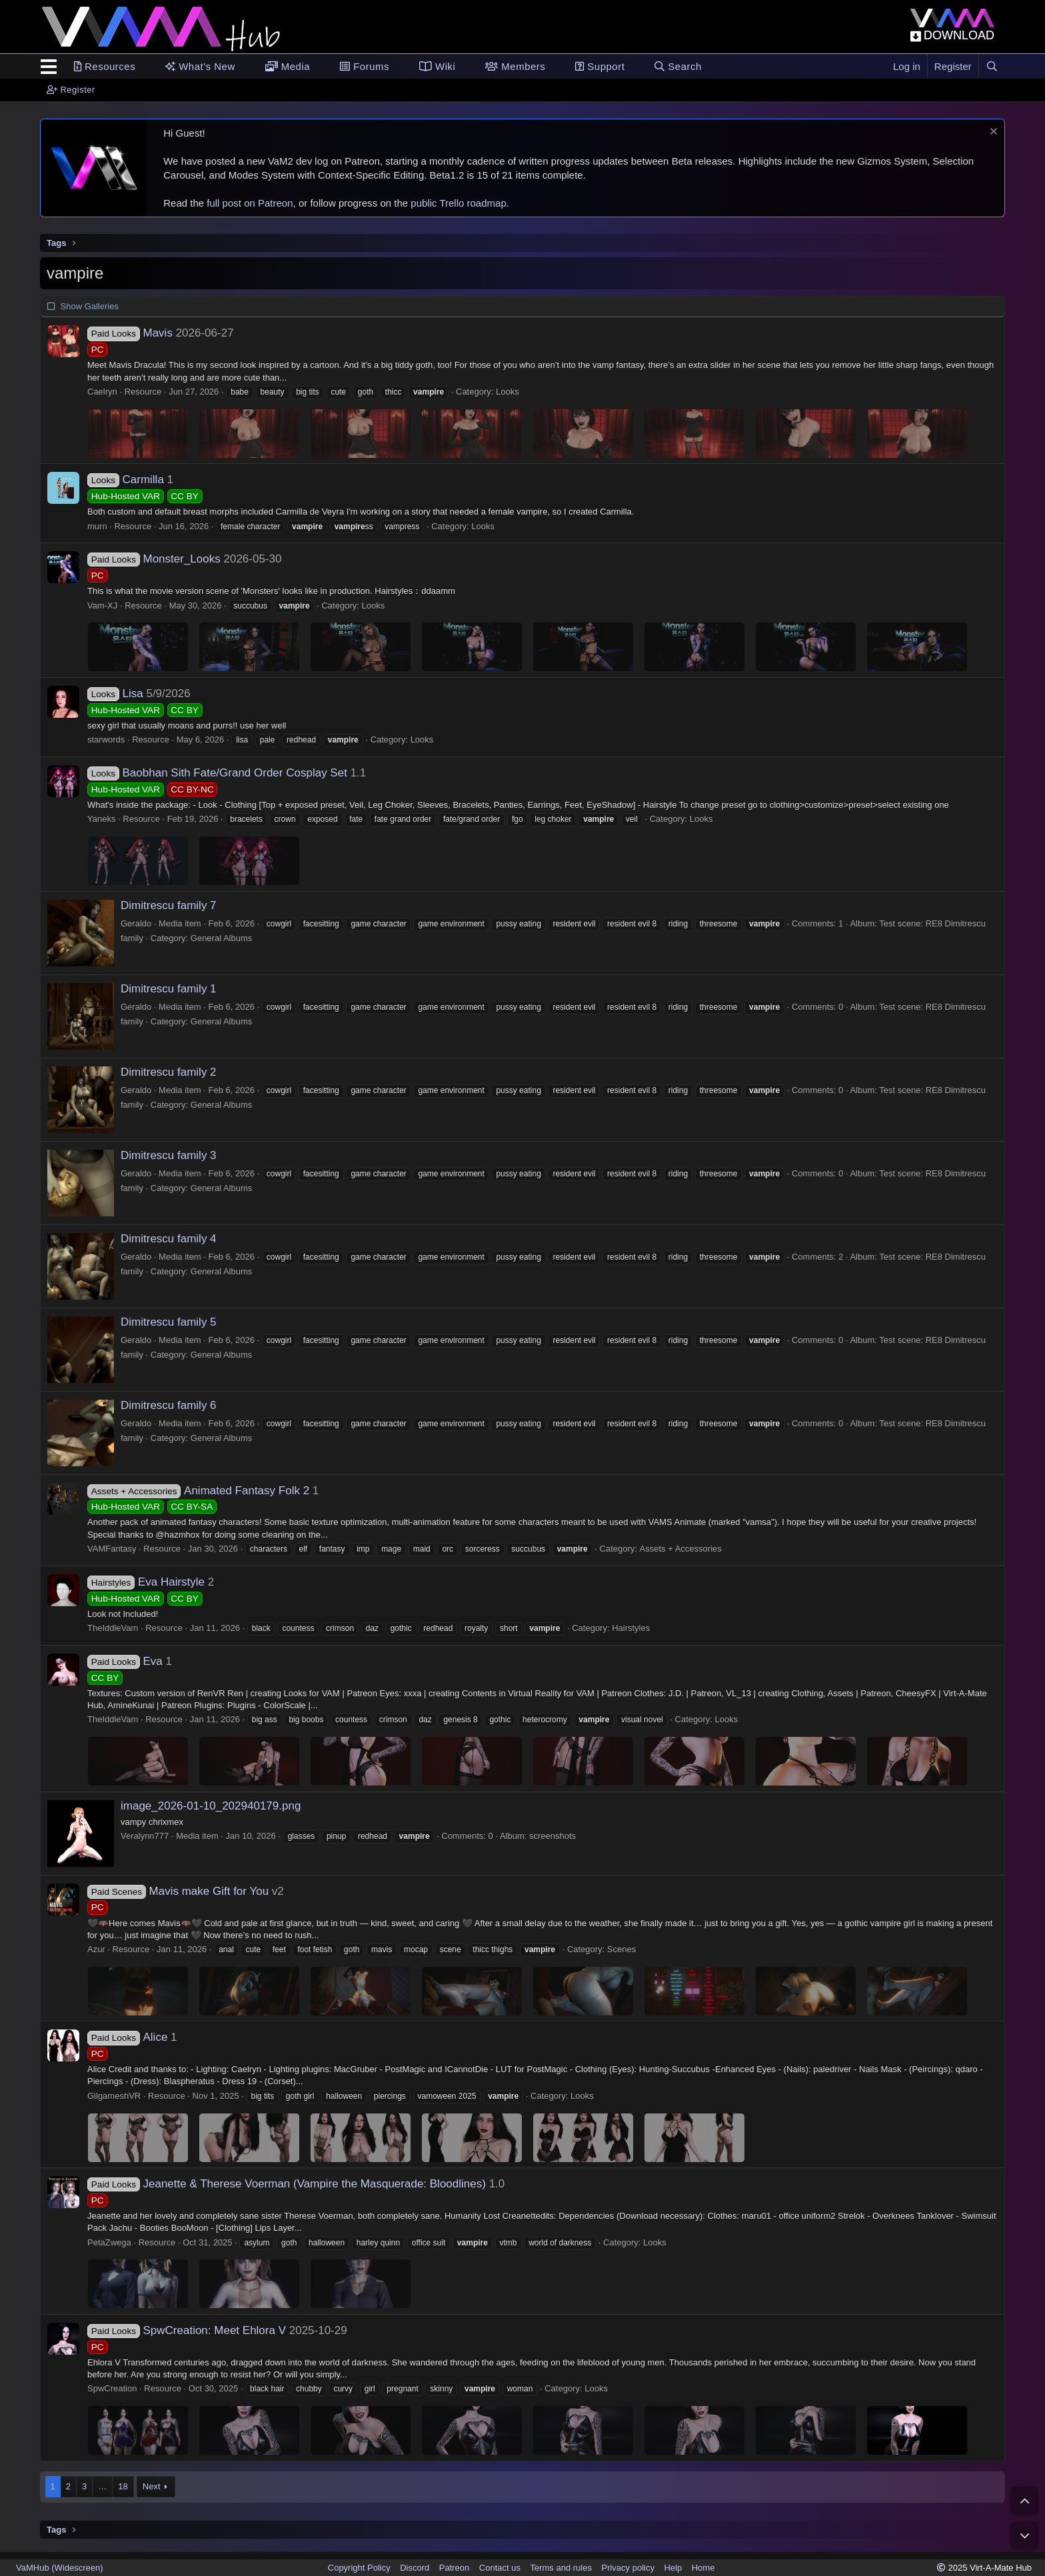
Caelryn (102, 392)
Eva (125, 1661)
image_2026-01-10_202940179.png (211, 1806)
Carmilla (125, 479)
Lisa (115, 693)
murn (97, 526)
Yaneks (101, 819)
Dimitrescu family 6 (169, 1405)
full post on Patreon (250, 203)
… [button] (102, 2486)
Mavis (130, 333)
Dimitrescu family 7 (169, 905)
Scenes (621, 1949)
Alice (127, 2037)
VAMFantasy (111, 1549)
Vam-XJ (102, 606)
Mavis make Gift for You (178, 1891)
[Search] (991, 66)
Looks (507, 392)
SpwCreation (112, 2388)
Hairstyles (631, 1628)
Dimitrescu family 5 (169, 1322)
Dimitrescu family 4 (169, 1238)
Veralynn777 (145, 1836)
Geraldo (136, 923)
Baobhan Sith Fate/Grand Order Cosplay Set (217, 772)
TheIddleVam (112, 1628)
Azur (96, 1949)
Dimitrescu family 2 (169, 1072)
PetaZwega (109, 2242)
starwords (106, 739)
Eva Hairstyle (146, 1582)
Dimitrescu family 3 (169, 1155)
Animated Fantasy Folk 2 (198, 1490)
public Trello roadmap (458, 203)
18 (122, 2486)
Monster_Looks (154, 559)
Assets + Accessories (681, 1549)
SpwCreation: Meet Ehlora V (186, 2330)
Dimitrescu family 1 (169, 988)
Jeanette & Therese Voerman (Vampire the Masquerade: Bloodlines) (286, 2183)
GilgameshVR (114, 2096)
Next (152, 2486)
